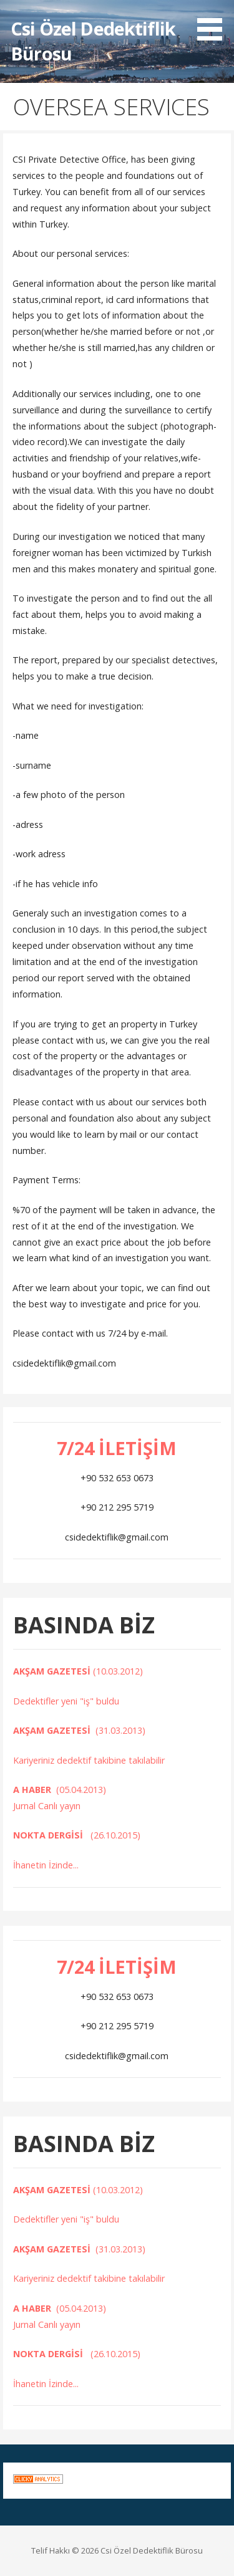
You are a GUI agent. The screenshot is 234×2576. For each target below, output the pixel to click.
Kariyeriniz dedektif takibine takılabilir (89, 1760)
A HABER (34, 1789)
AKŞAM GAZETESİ (53, 1671)
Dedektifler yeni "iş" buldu (67, 1701)
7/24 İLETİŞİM (117, 1448)
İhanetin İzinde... (47, 1865)
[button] (214, 22)
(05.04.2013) (81, 1789)
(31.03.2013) (120, 1730)
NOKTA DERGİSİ (51, 1835)
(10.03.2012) (118, 1671)
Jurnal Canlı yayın (46, 1806)
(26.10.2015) (115, 1835)
